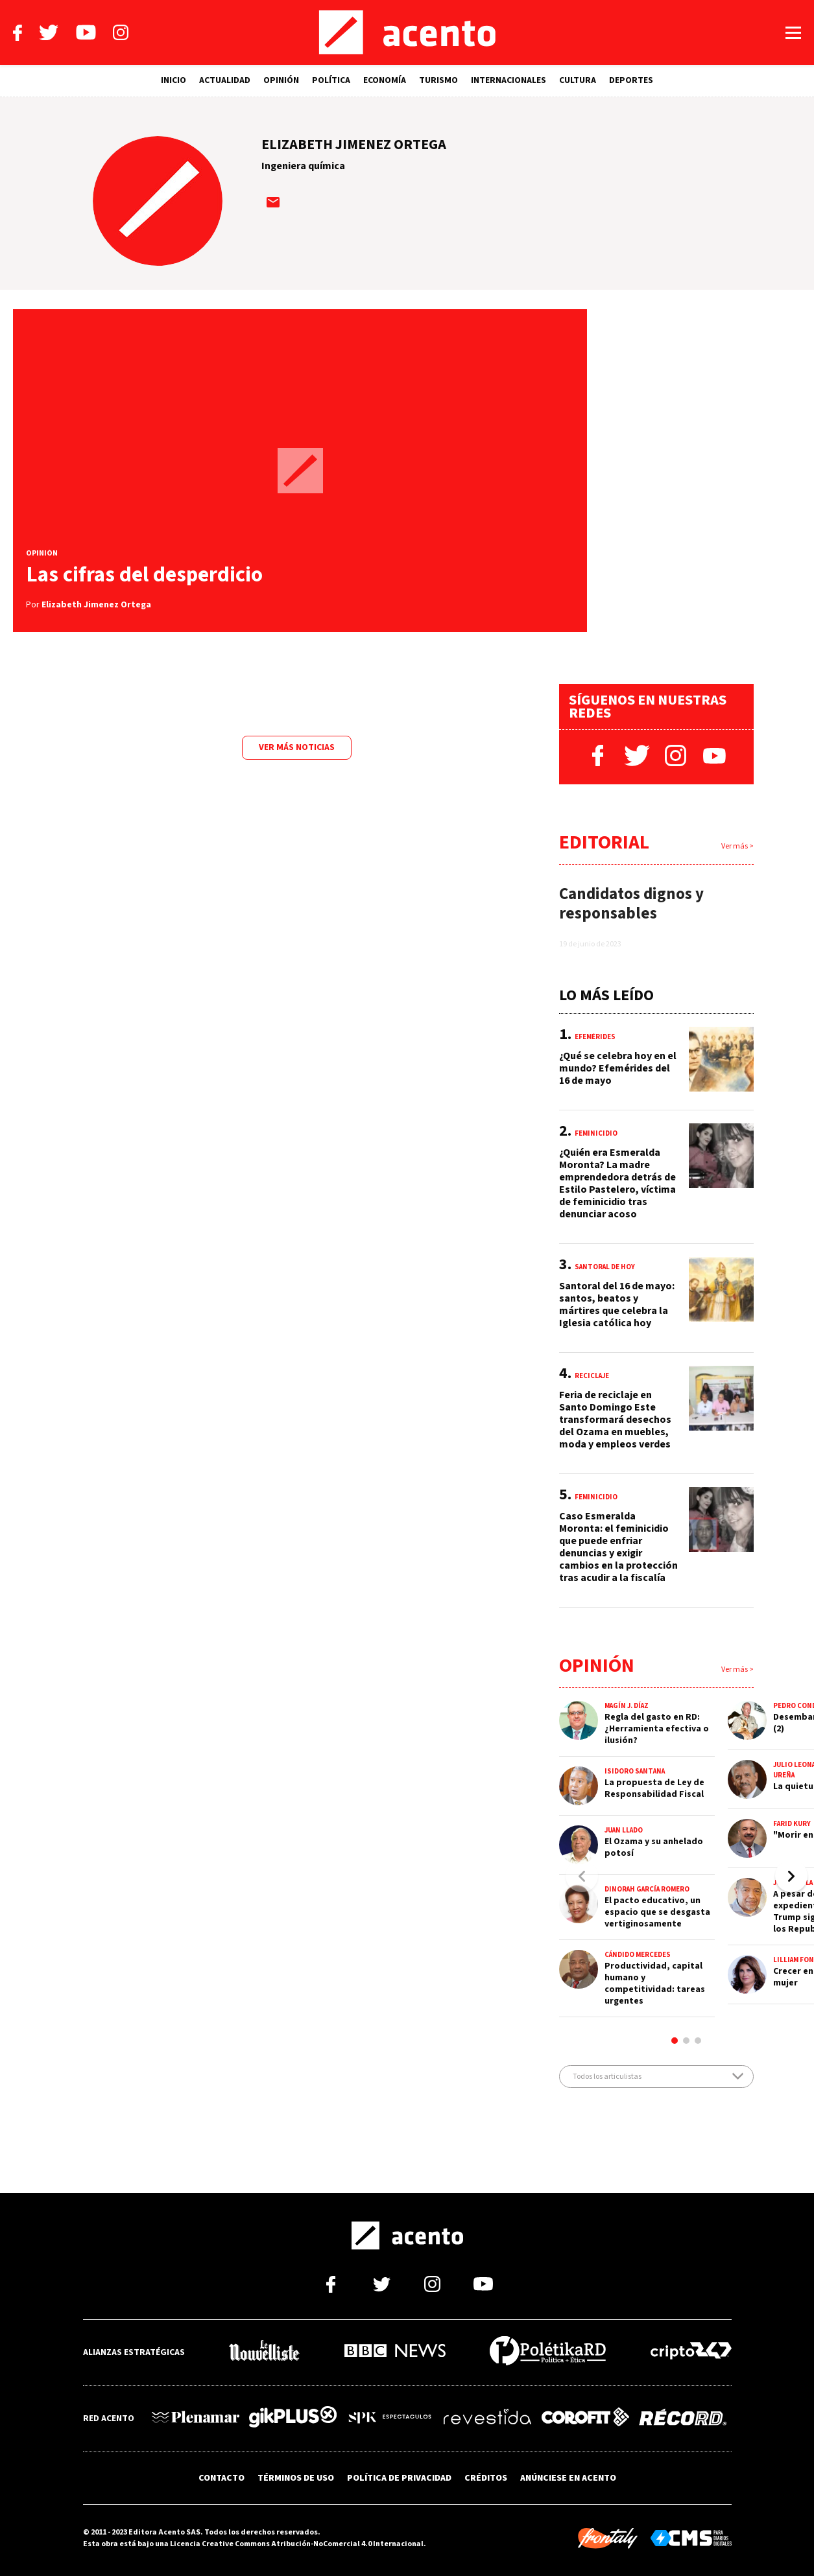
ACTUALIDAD (224, 80)
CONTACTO (221, 2478)
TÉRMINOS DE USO (295, 2478)
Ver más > (737, 846)
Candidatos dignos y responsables (631, 903)
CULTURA (577, 80)
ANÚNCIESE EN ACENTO (568, 2478)
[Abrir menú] (793, 33)
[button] (791, 1876)
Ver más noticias (297, 747)
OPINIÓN (281, 80)
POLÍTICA (331, 80)
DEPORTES (631, 80)
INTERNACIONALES (508, 80)
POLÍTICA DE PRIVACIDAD (399, 2478)
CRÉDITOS (485, 2478)
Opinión (596, 1666)
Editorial (604, 842)
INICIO (173, 80)
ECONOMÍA (384, 80)
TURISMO (438, 80)
